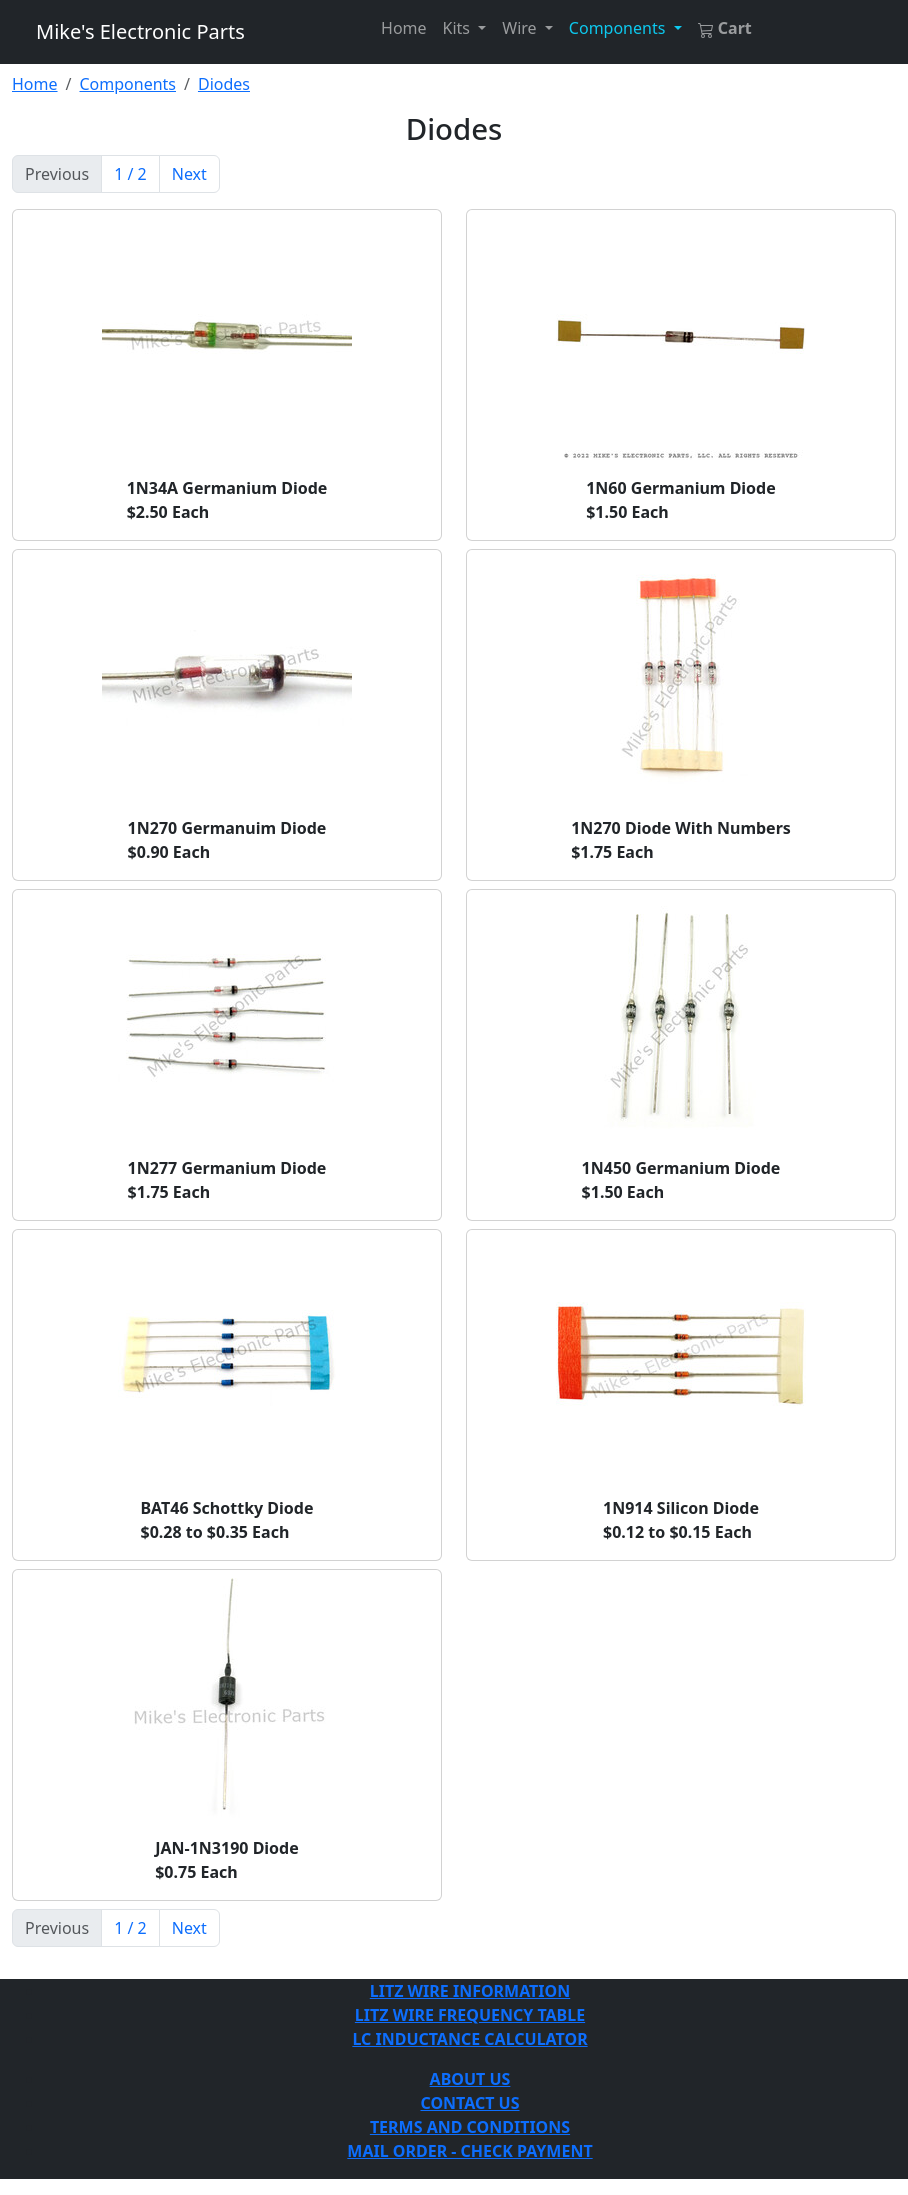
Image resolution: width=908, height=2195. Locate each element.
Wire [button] (521, 28)
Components (127, 84)
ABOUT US (470, 2079)
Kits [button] (459, 28)
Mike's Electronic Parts (140, 31)
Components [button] (619, 28)
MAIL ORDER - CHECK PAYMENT (469, 2151)
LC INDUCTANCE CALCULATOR (469, 2039)
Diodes (224, 84)
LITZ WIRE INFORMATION (470, 1991)
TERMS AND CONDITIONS (470, 2127)
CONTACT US (469, 2103)
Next (189, 174)
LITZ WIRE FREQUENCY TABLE (470, 2015)
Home (404, 28)
